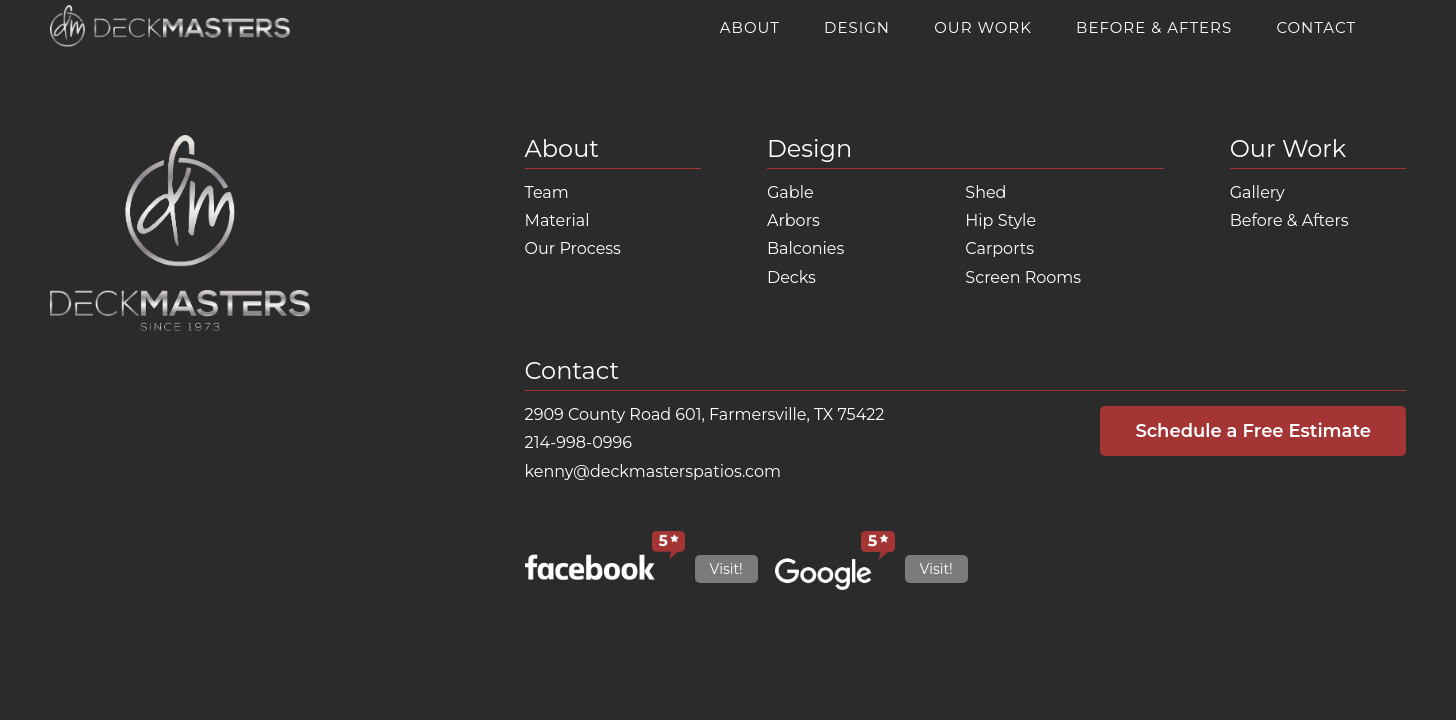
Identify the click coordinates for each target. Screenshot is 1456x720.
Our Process (573, 248)
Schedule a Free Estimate (1253, 431)
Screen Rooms (1023, 277)
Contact (1316, 27)
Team (547, 192)
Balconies (805, 248)
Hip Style (1000, 220)
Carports (999, 248)
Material (557, 220)
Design (857, 27)
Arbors (793, 220)
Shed (985, 192)
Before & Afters (1154, 27)
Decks (791, 277)
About (750, 27)
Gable (790, 192)
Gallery (1257, 192)
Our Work (983, 27)
